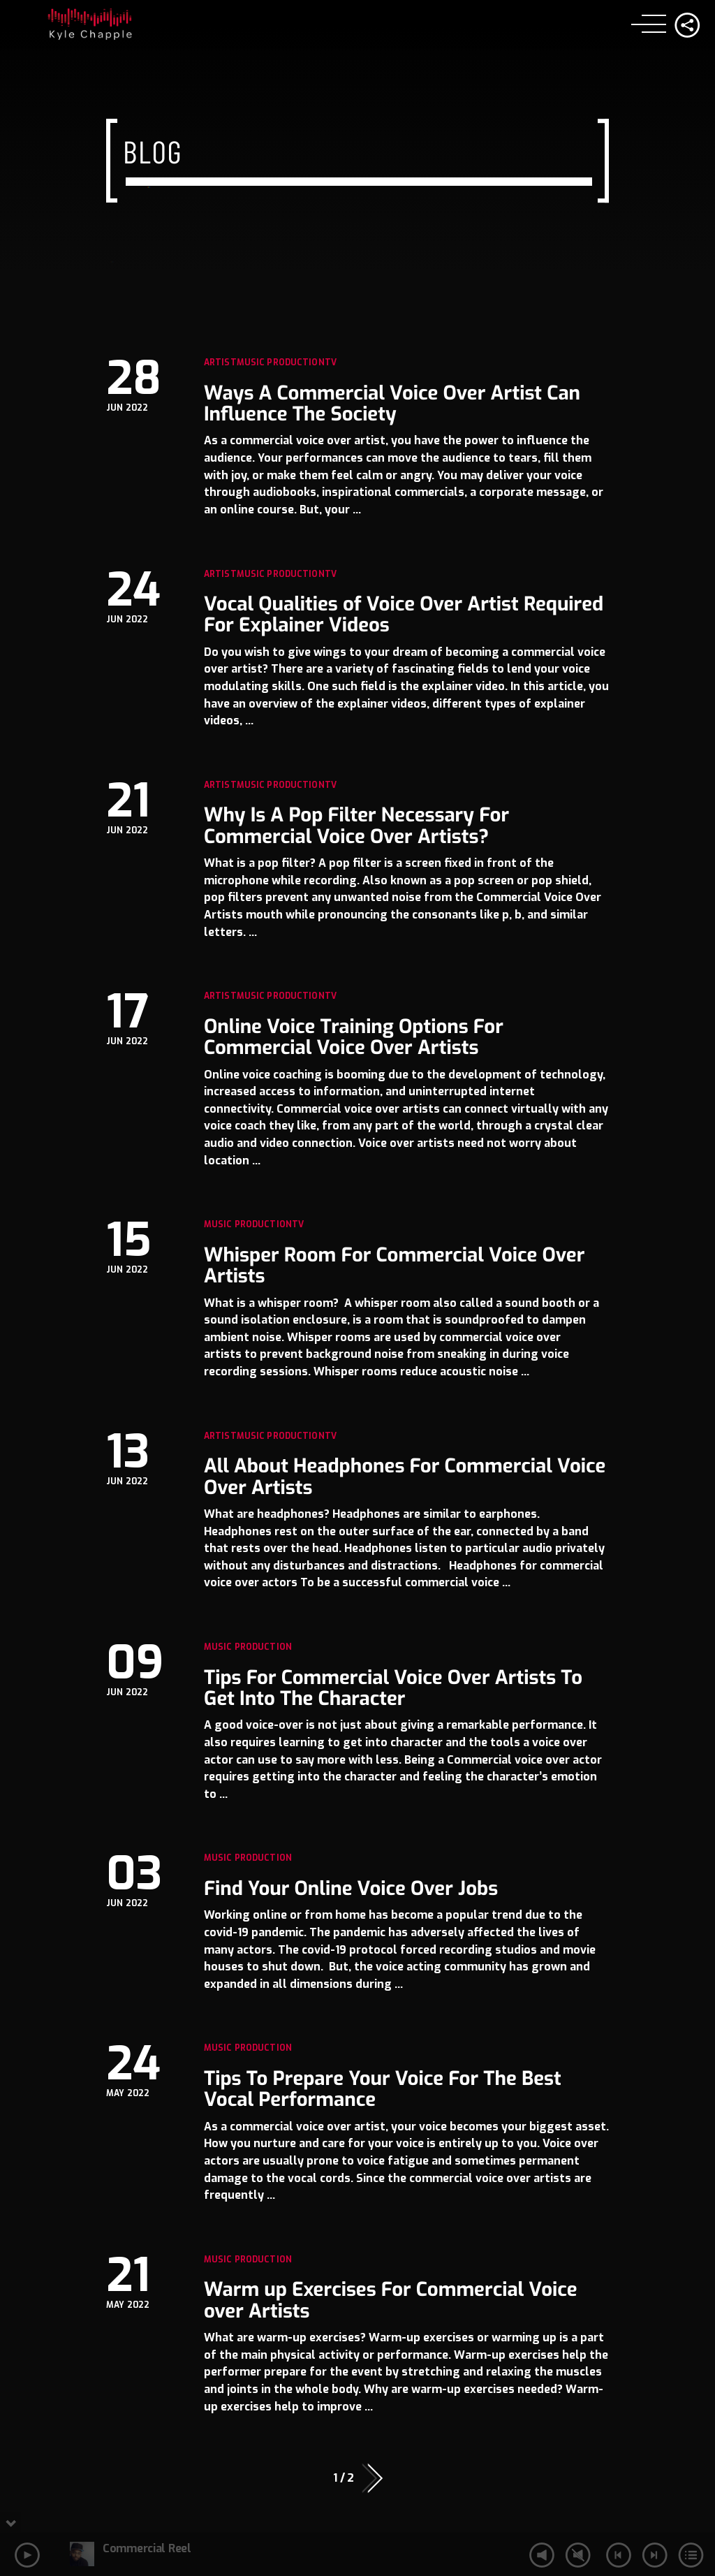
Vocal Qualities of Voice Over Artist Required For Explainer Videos (403, 615)
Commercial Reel (147, 2548)
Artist (220, 362)
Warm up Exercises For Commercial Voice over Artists (390, 2300)
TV (331, 362)
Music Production (281, 362)
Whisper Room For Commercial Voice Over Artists (394, 1266)
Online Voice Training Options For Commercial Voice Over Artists (353, 1037)
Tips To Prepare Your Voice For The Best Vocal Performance (382, 2089)
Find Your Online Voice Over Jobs (351, 1889)
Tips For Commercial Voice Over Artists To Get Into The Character (393, 1688)
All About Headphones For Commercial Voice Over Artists (404, 1477)
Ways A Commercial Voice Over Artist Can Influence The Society (392, 404)
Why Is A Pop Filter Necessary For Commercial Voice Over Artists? (356, 826)
